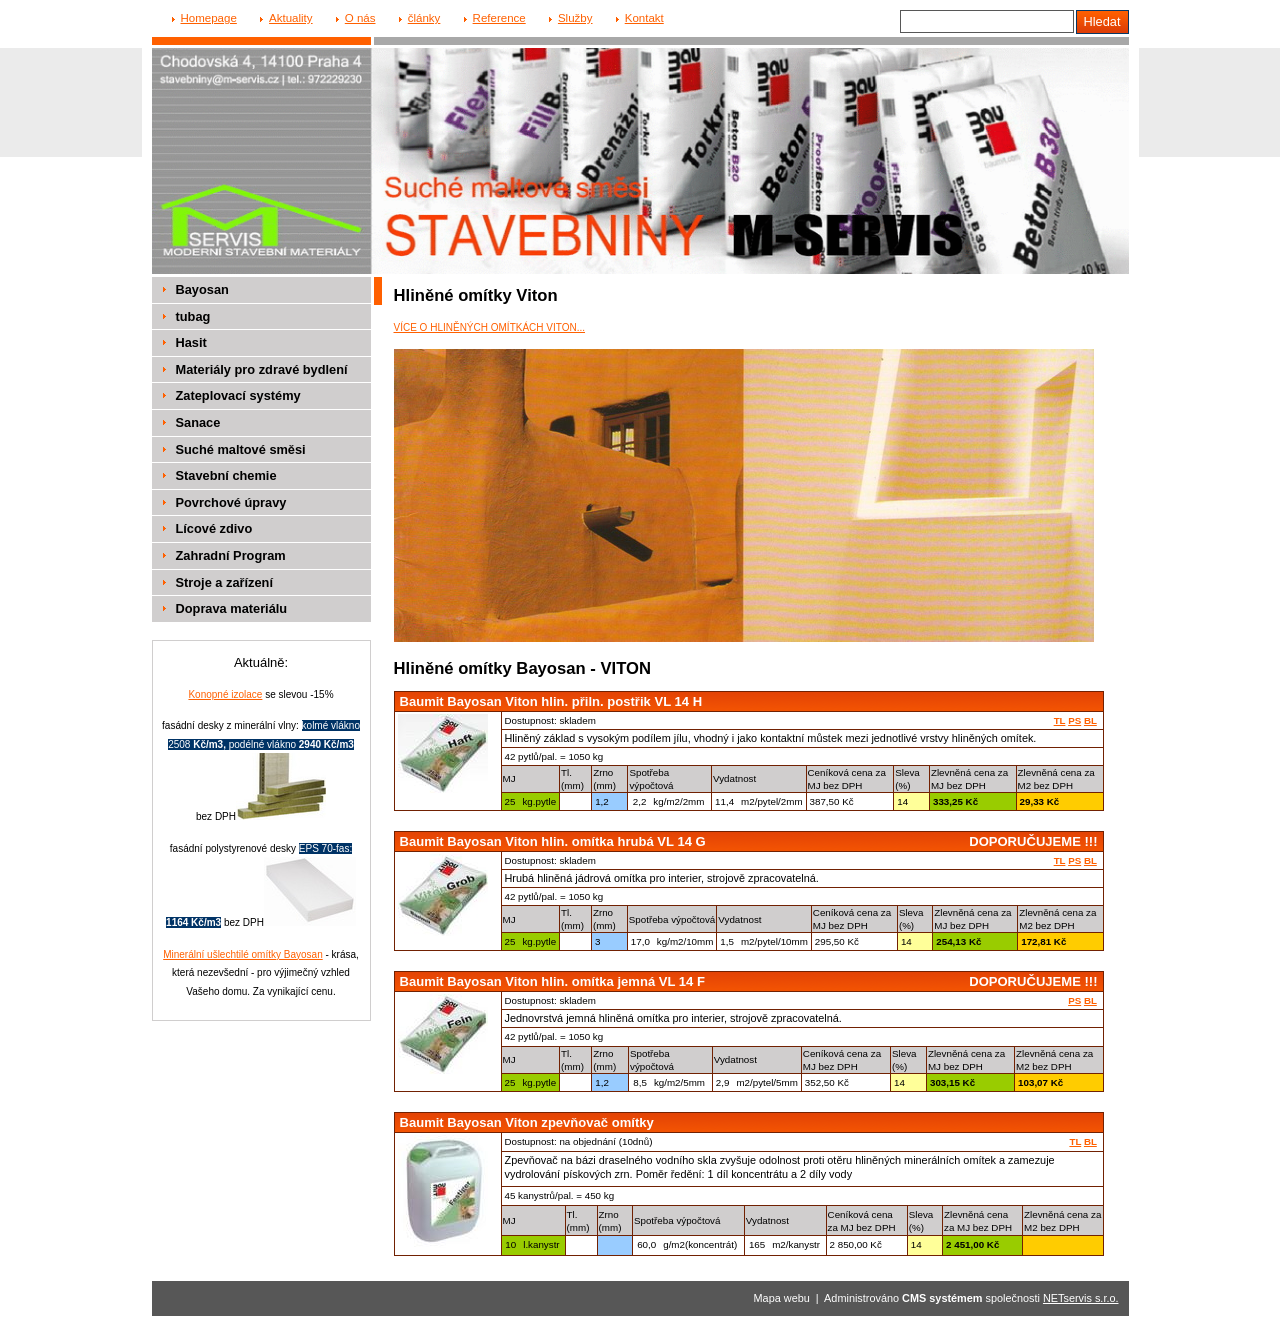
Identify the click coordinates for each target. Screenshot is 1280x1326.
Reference (499, 18)
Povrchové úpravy (231, 502)
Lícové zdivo (214, 528)
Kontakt (644, 18)
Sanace (198, 422)
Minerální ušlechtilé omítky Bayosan (243, 954)
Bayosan (202, 289)
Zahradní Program (231, 555)
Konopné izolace (225, 694)
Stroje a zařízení (224, 582)
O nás (360, 18)
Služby (575, 18)
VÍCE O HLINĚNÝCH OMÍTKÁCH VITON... (490, 327)
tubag (193, 316)
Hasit (191, 342)
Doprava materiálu (232, 608)
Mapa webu (782, 1298)
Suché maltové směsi (241, 449)
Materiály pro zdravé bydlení (262, 369)
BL (1090, 720)
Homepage (209, 18)
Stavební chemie (226, 475)
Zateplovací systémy (238, 395)
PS (1074, 720)
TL (1060, 720)
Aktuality (291, 18)
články (424, 18)
